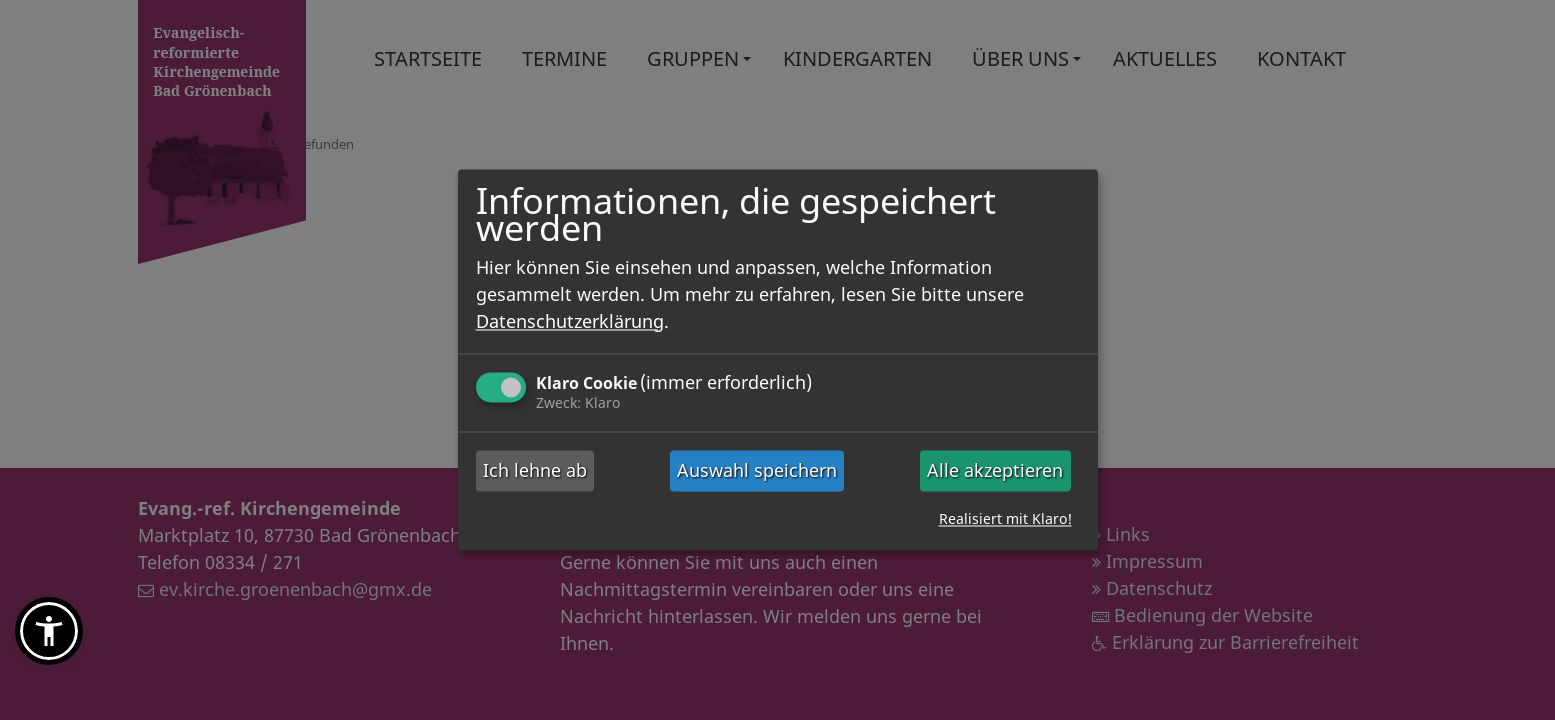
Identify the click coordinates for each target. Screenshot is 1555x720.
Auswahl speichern (757, 470)
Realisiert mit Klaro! (1005, 519)
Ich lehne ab (535, 470)
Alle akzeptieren (995, 470)
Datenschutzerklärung (570, 321)
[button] (49, 631)
